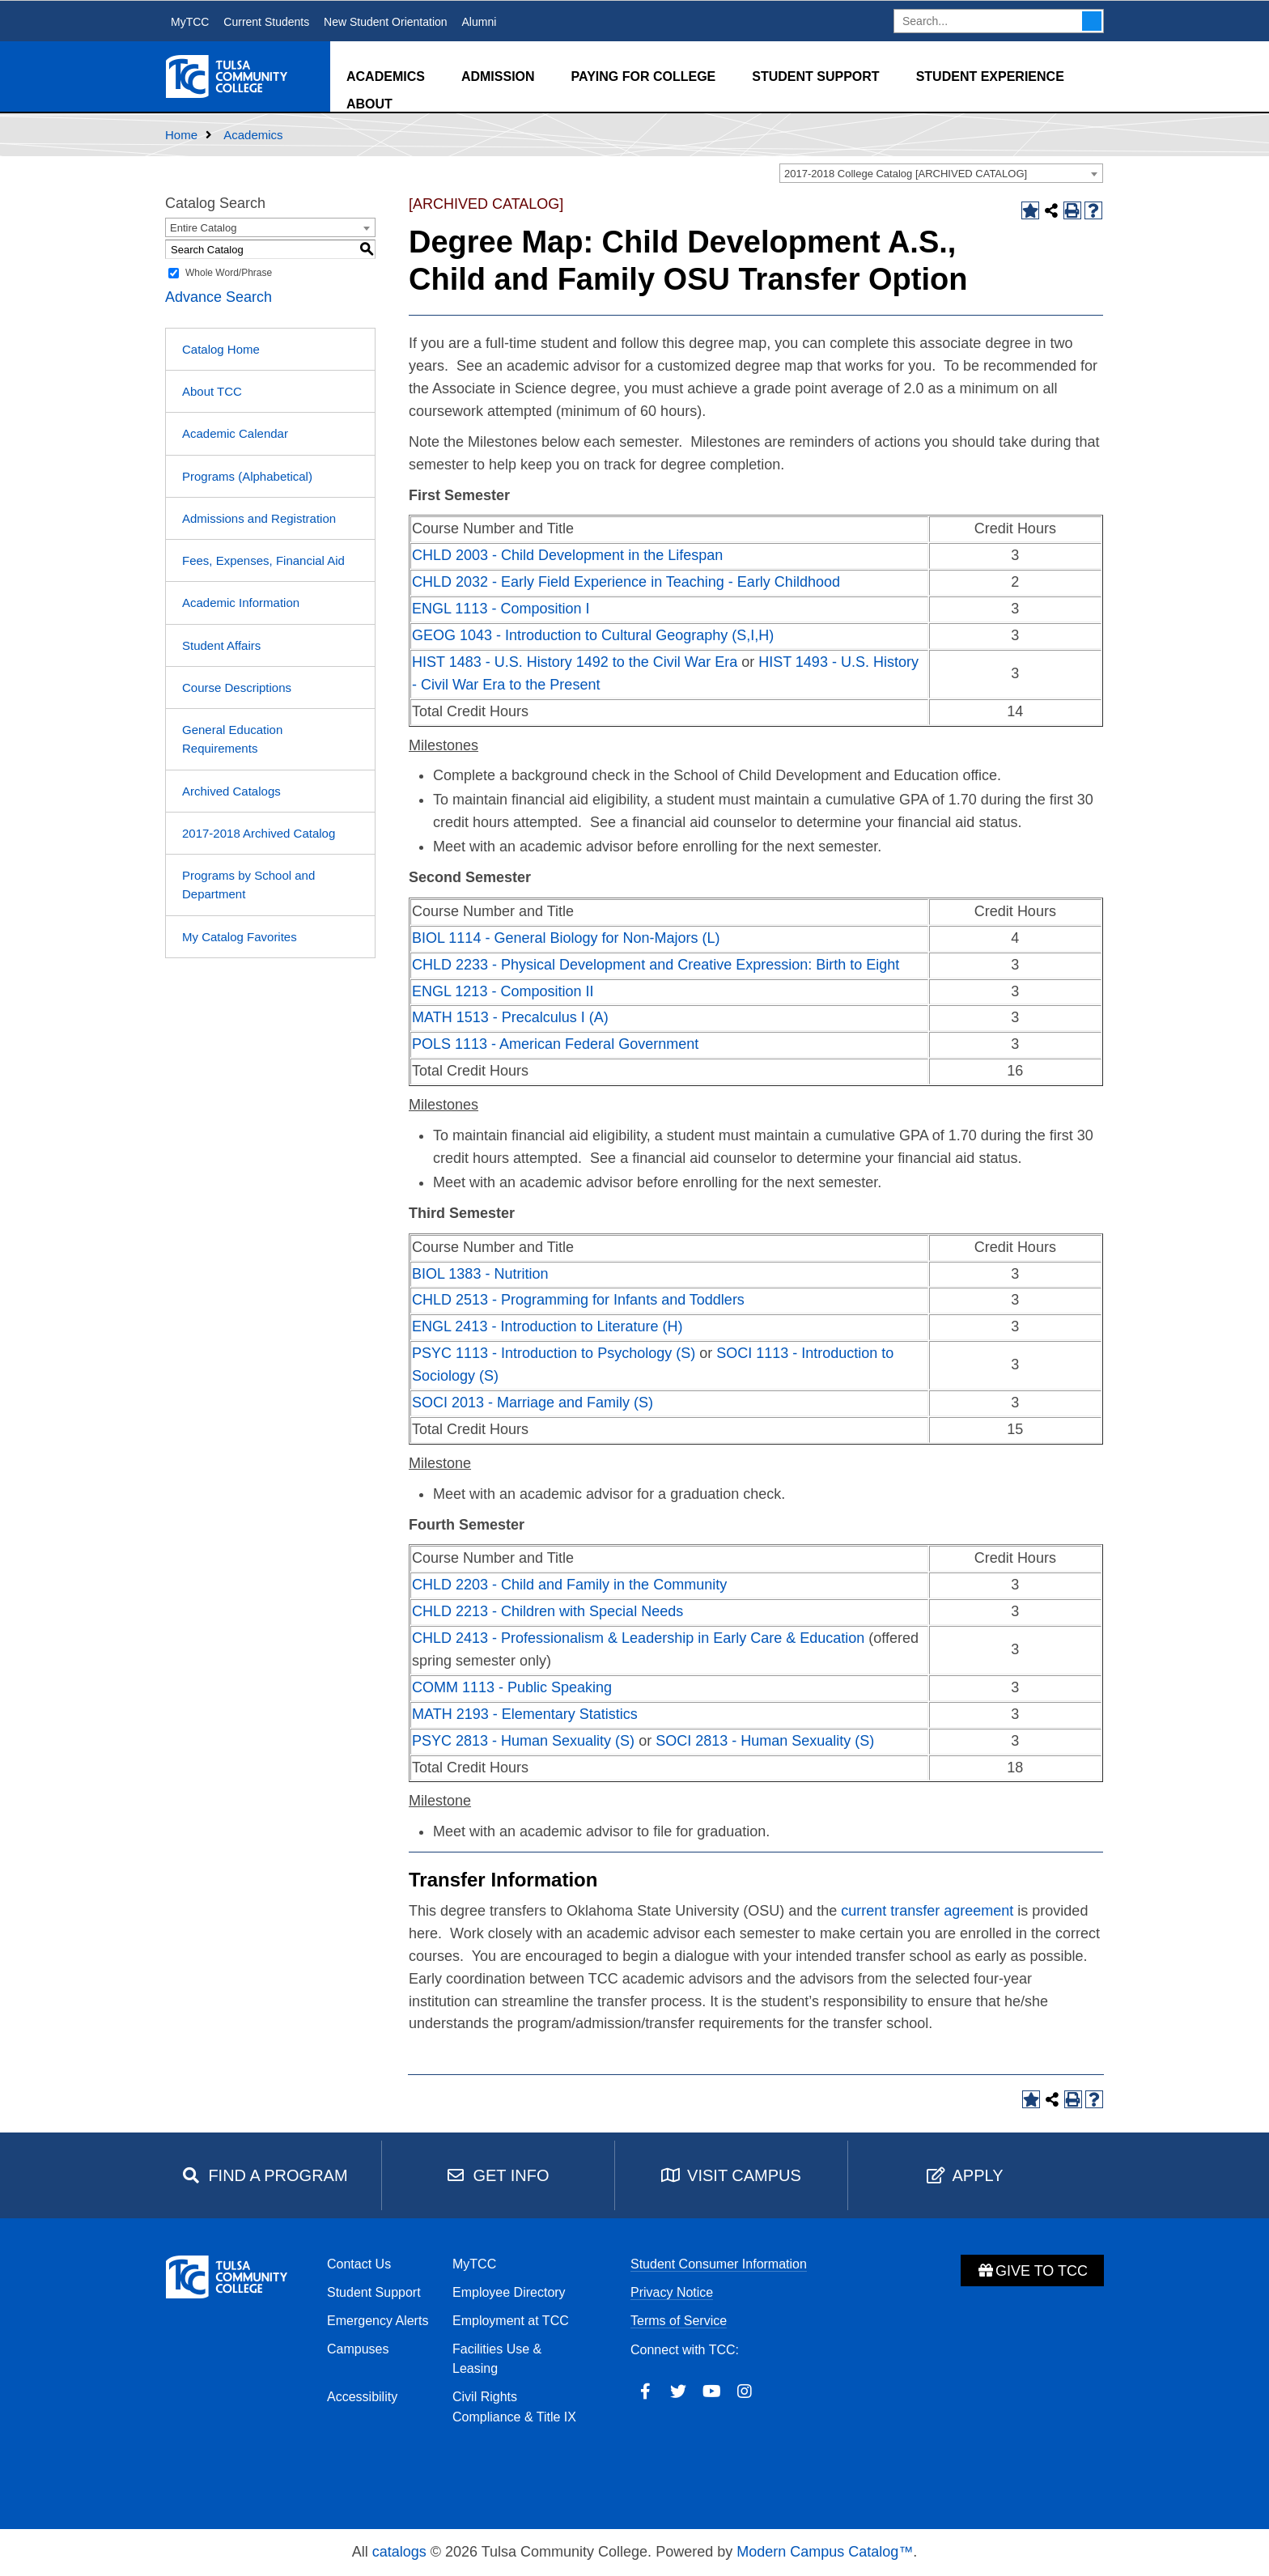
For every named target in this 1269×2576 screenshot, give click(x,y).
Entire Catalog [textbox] (203, 228)
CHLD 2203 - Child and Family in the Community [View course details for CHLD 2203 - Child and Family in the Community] (569, 1585)
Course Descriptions (236, 687)
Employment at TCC (510, 2321)
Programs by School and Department (248, 884)
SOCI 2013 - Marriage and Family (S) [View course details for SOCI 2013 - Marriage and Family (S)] (532, 1402)
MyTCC (190, 21)
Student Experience (990, 76)
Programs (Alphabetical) (247, 476)
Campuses (357, 2349)
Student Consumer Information (718, 2264)
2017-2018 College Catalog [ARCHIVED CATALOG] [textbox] (905, 174)
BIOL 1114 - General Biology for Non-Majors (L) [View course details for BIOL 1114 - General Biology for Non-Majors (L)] (566, 938)
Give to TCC (1032, 2271)
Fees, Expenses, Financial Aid (263, 560)
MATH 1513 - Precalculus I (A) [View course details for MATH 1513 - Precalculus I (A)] (510, 1017)
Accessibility (362, 2397)
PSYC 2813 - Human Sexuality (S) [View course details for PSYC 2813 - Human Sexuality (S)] (523, 1741)
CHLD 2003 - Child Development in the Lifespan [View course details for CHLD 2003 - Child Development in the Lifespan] (567, 555)
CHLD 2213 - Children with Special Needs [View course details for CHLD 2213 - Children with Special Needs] (547, 1611)
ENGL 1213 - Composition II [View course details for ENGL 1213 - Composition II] (502, 991)
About (369, 104)
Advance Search (218, 297)
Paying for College (643, 76)
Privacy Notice (671, 2292)
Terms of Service (678, 2321)
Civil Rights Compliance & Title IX (514, 2407)
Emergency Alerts (377, 2321)
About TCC (212, 391)
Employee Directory (509, 2292)
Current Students (266, 21)
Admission (498, 76)
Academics (385, 76)
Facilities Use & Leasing (496, 2359)
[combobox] (941, 173)
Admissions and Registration (259, 518)
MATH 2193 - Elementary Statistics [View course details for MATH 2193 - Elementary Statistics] (525, 1714)
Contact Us (359, 2264)
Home (181, 135)
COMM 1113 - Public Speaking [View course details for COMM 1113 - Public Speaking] (512, 1687)
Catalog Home (221, 349)
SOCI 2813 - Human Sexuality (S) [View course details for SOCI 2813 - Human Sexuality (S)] (765, 1741)
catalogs (399, 2552)
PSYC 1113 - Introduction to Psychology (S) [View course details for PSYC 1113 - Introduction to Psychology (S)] (553, 1353)
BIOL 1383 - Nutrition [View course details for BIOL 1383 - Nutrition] (480, 1274)
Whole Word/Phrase (228, 272)
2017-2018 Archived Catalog (258, 833)
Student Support (815, 76)
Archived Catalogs (231, 791)
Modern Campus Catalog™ (824, 2552)
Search (1091, 21)
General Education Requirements (232, 739)
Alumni (478, 21)
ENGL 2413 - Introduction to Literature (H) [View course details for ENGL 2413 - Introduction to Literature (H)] (547, 1326)
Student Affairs (221, 645)
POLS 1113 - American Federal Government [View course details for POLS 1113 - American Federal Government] (555, 1044)
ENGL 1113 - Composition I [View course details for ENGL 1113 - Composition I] (500, 609)
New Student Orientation (386, 21)
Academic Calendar (235, 433)
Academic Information (240, 602)
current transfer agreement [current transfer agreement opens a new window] (927, 1911)
